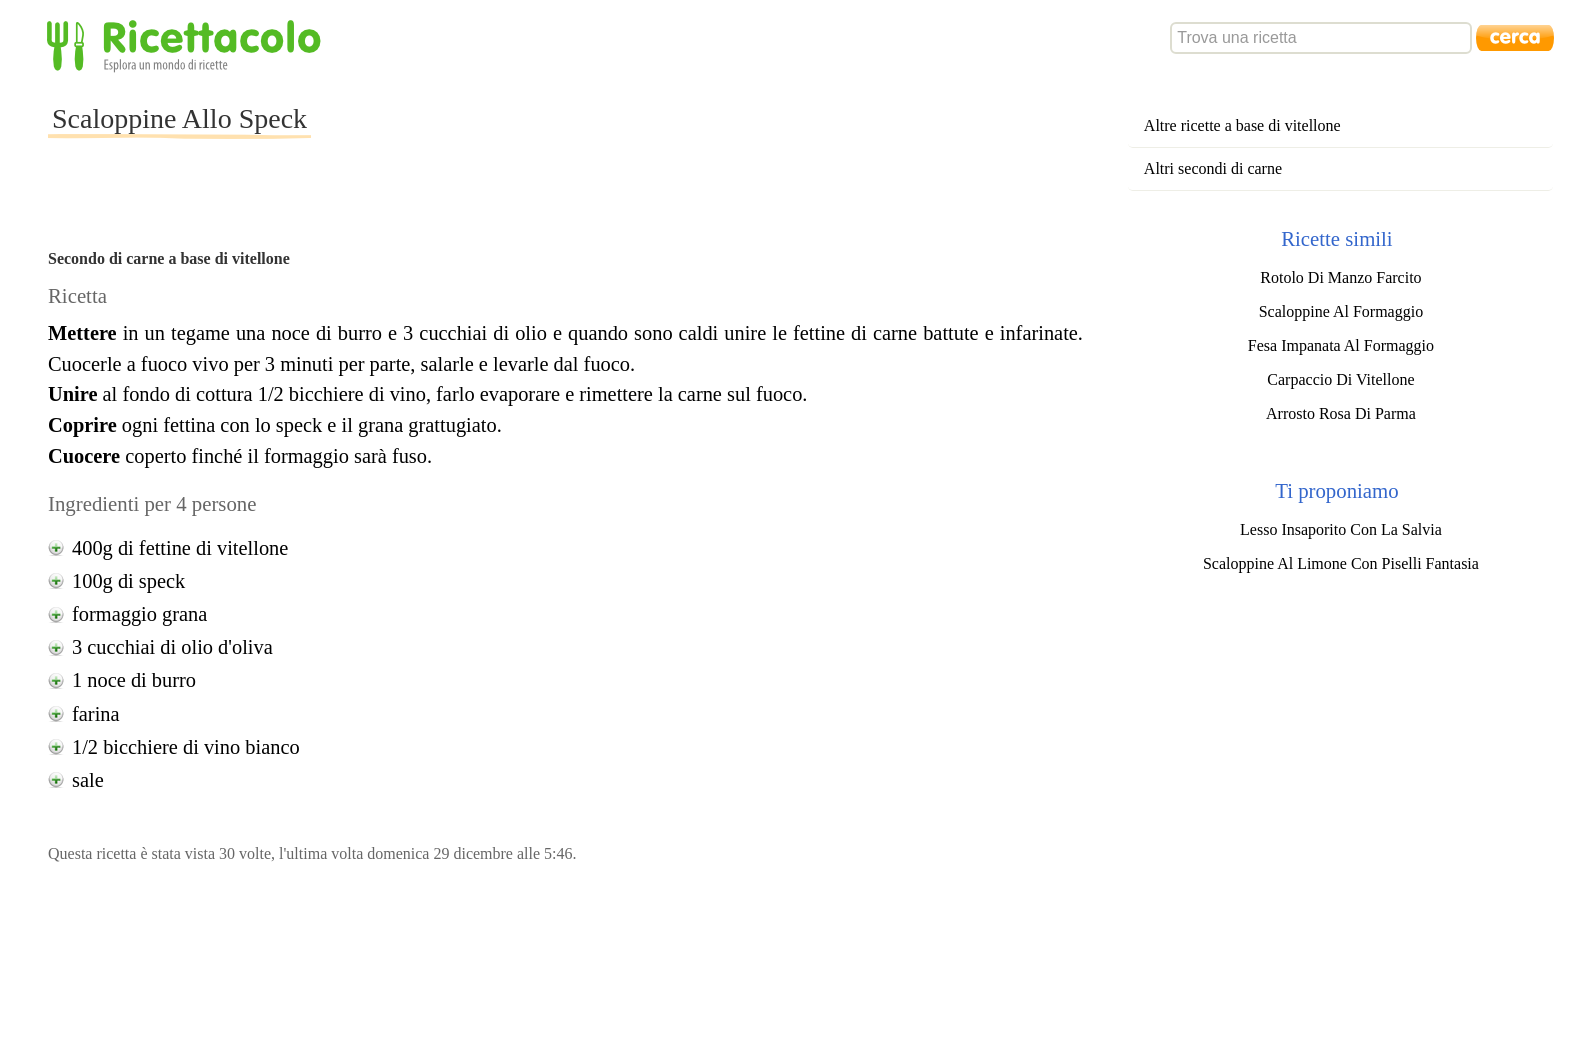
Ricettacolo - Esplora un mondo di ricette (188, 44)
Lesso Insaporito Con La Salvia (1341, 529)
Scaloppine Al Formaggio (1341, 311)
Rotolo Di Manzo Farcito (1340, 277)
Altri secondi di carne (1213, 168)
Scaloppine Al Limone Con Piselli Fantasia (1341, 563)
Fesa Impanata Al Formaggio (1341, 345)
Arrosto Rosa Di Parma (1341, 413)
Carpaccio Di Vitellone (1340, 379)
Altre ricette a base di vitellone (1242, 125)
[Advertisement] (675, 134)
